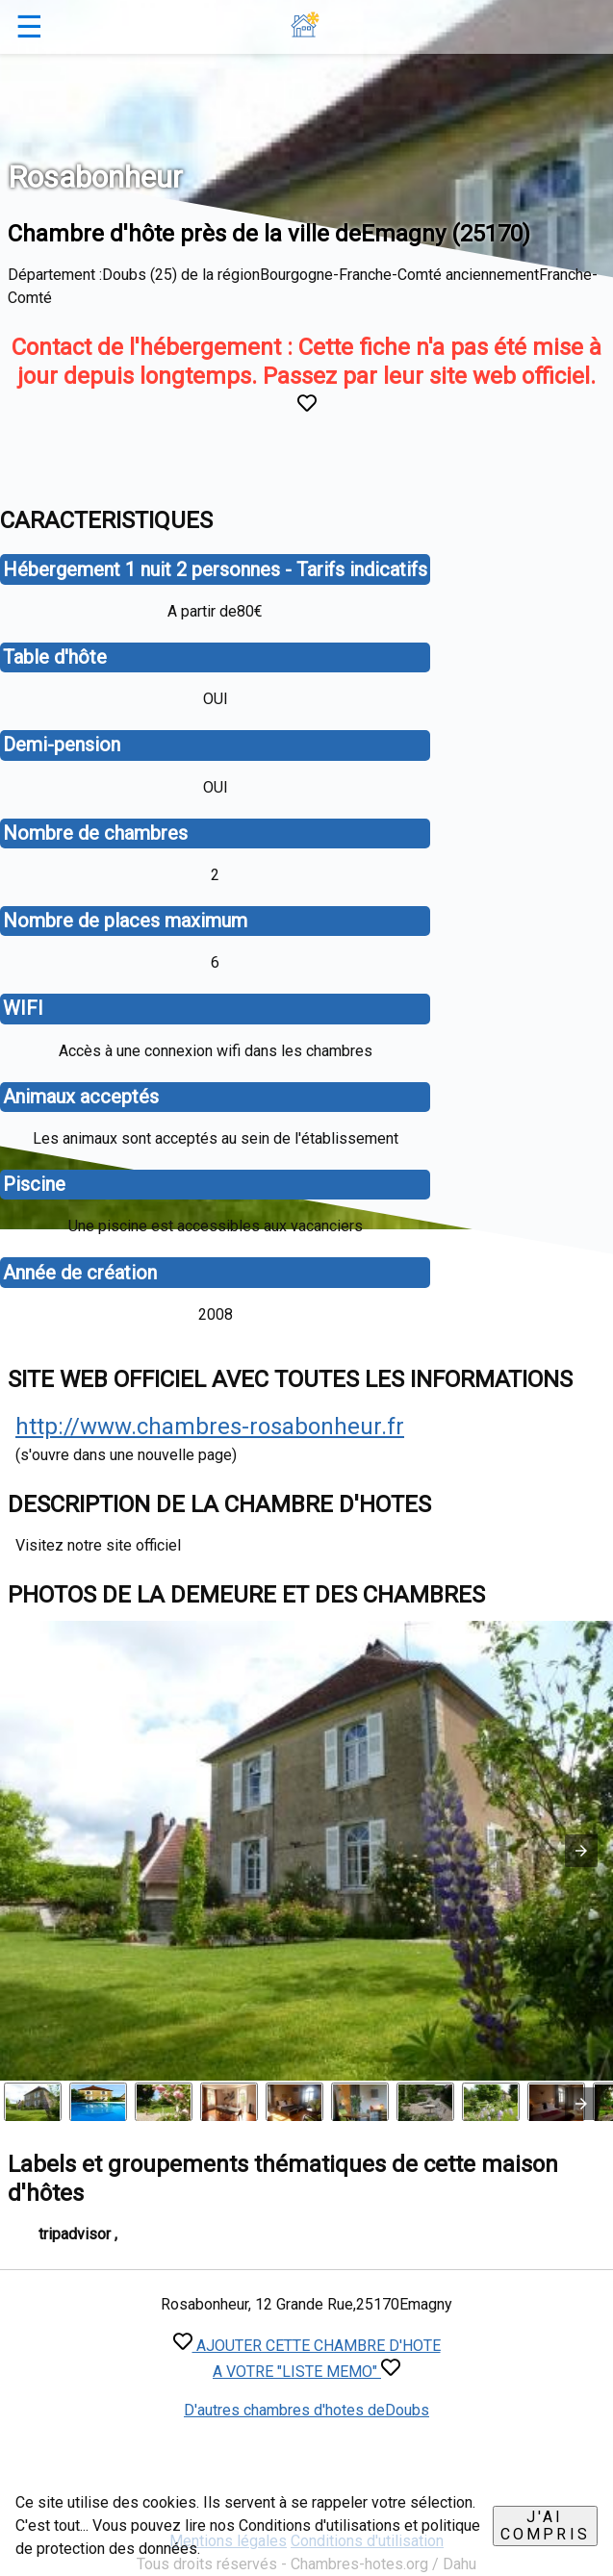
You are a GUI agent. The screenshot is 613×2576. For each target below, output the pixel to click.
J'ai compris (545, 2525)
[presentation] (581, 2103)
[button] (581, 1850)
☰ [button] (29, 27)
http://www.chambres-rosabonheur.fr (209, 1426)
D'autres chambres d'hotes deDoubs (306, 2410)
